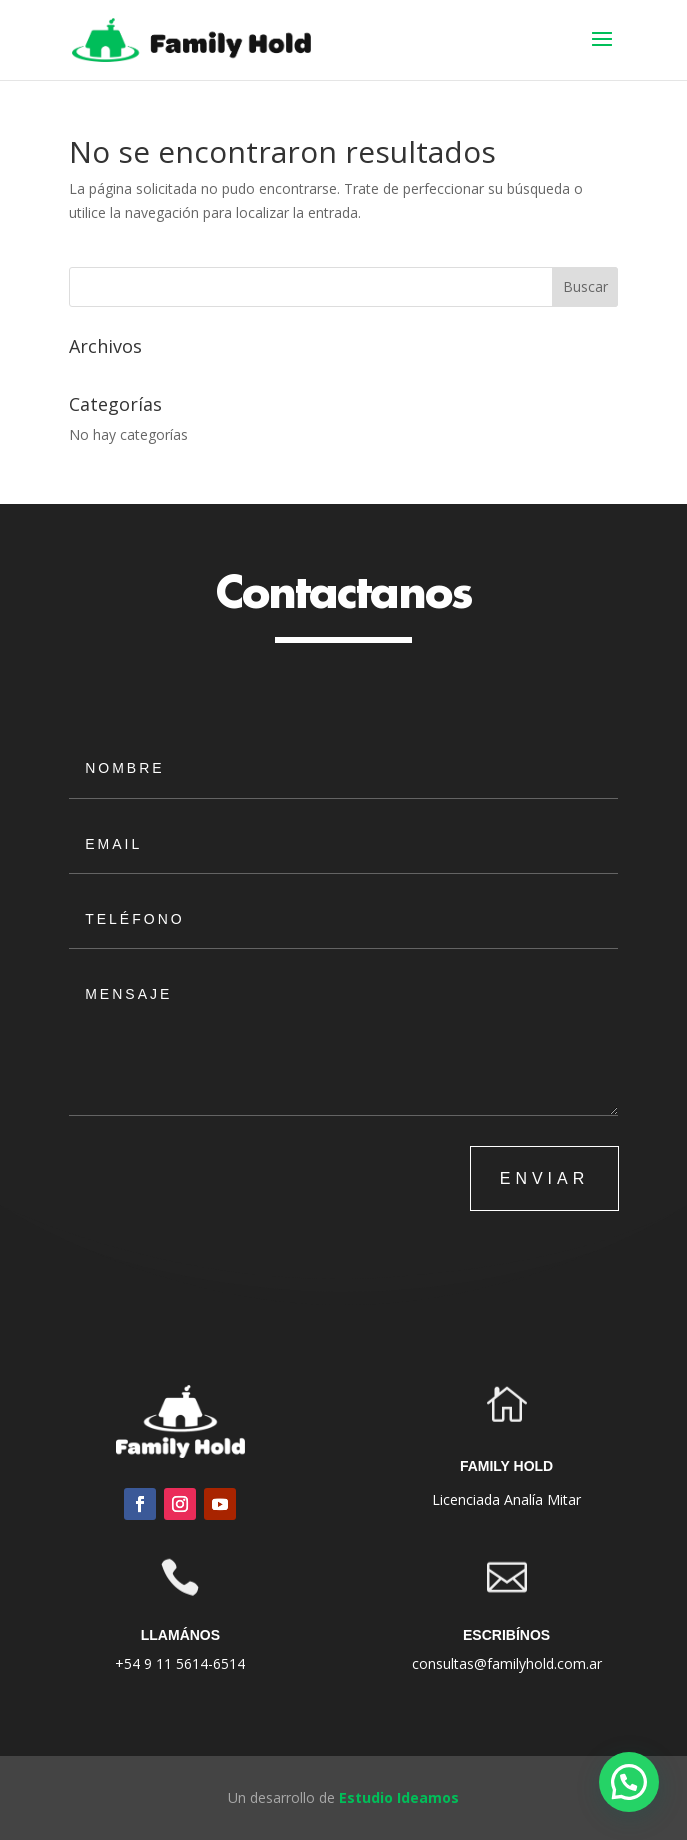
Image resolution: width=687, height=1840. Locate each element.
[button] (629, 1782)
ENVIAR (545, 1178)
